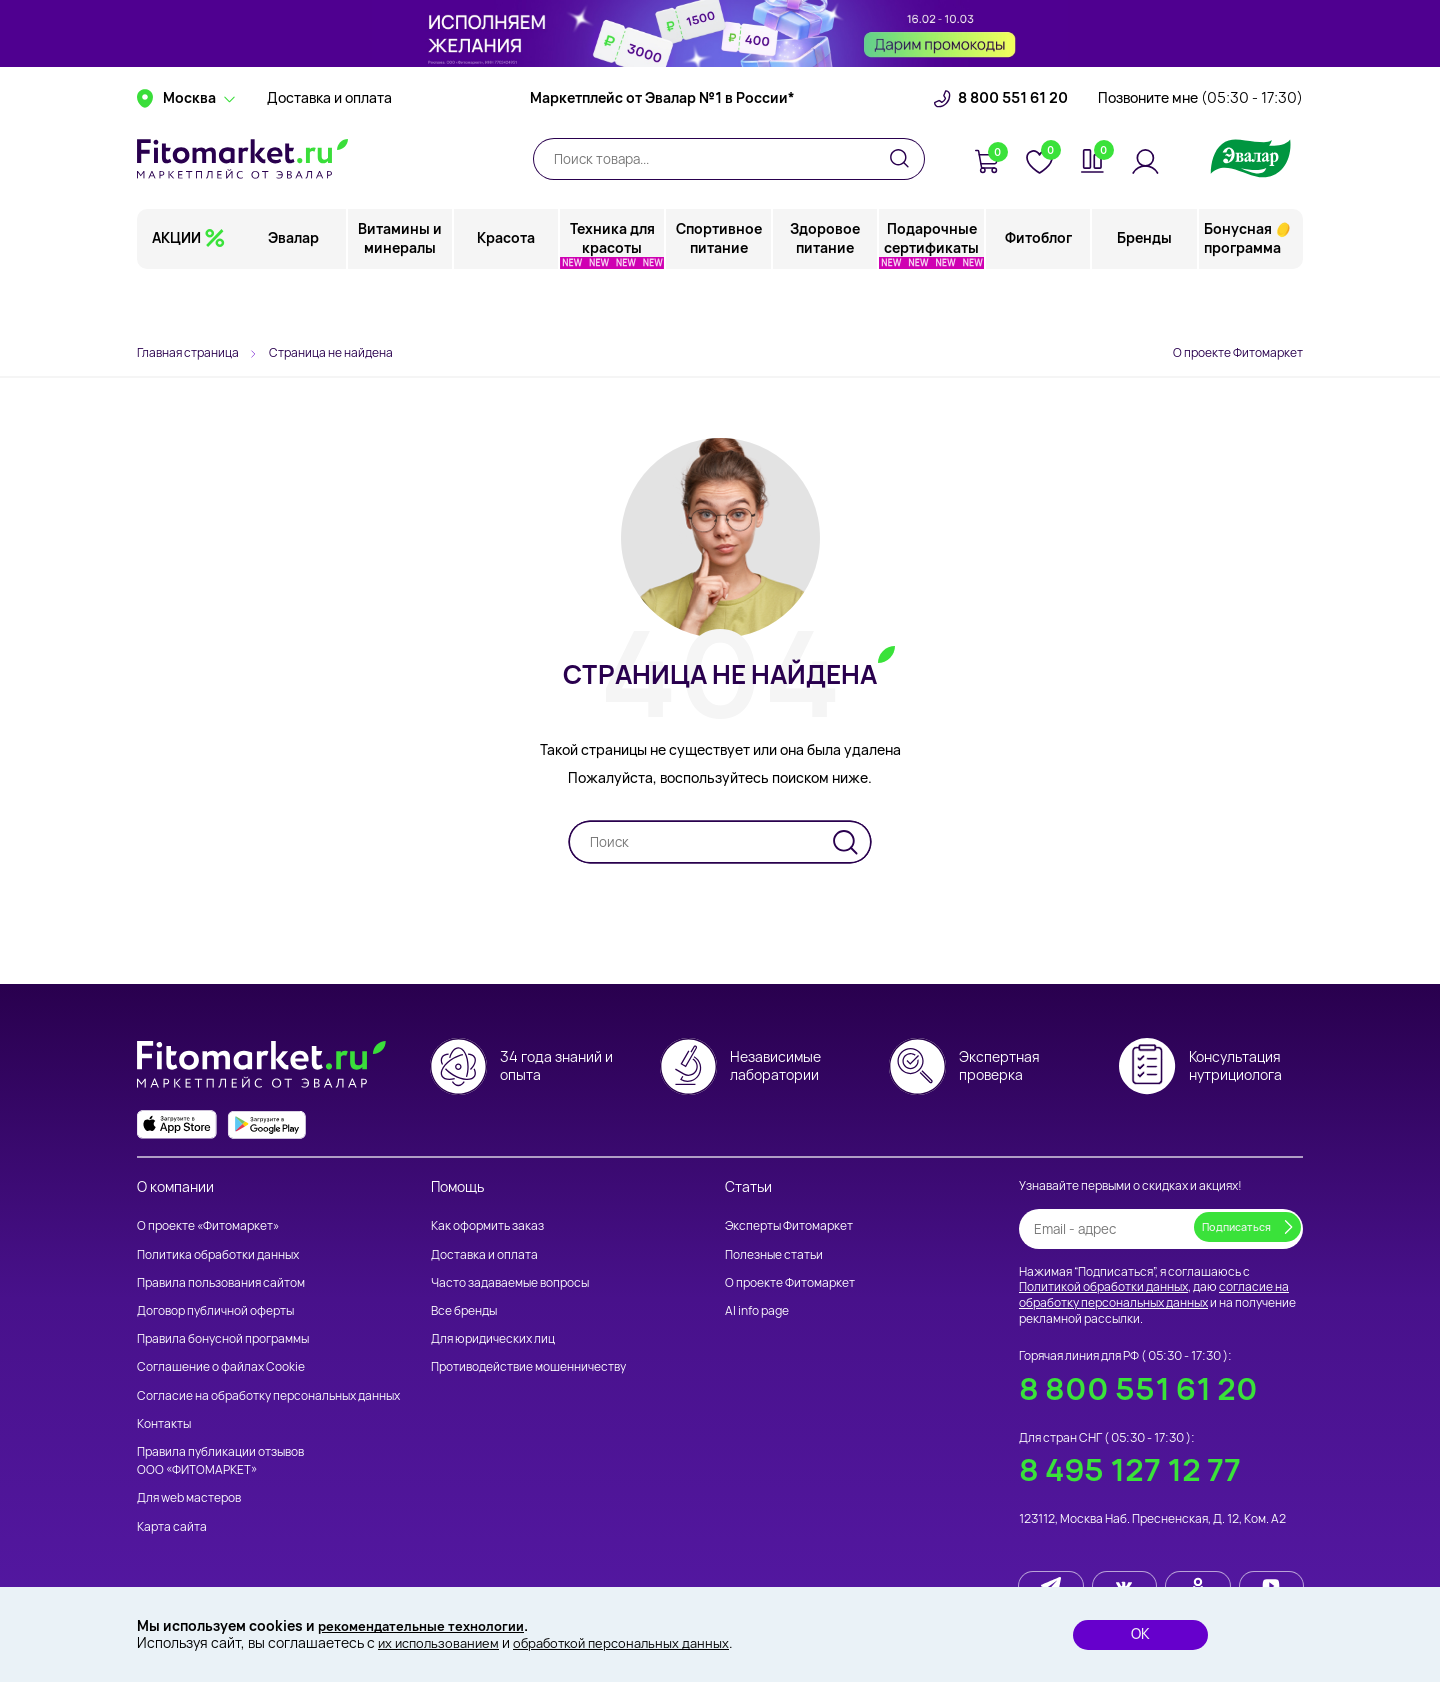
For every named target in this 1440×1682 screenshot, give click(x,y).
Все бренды (464, 1310)
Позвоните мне (1200, 155)
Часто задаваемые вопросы (510, 1282)
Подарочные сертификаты (932, 294)
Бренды (1144, 294)
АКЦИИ (176, 294)
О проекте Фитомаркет (1238, 352)
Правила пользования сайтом (221, 1282)
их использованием (442, 1642)
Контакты (164, 1423)
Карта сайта (172, 1526)
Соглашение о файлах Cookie (221, 1367)
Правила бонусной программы (223, 1339)
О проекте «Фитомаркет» (208, 1226)
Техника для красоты (613, 294)
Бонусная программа (1242, 294)
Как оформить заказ (487, 1226)
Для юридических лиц (493, 1339)
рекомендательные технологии (429, 1624)
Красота (507, 294)
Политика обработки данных (218, 1254)
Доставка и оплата (329, 155)
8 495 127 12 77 (1130, 1470)
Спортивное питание (720, 294)
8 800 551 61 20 (1013, 155)
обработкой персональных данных (636, 1642)
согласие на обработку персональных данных (1154, 1295)
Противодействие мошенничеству (528, 1367)
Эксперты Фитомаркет (789, 1226)
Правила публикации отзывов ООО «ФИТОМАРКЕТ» (220, 1460)
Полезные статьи (774, 1254)
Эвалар (295, 294)
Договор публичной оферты (215, 1310)
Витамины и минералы (401, 294)
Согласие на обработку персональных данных (268, 1395)
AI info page (757, 1310)
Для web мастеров (189, 1498)
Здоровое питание (826, 294)
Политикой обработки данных (1103, 1287)
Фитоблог (1038, 294)
